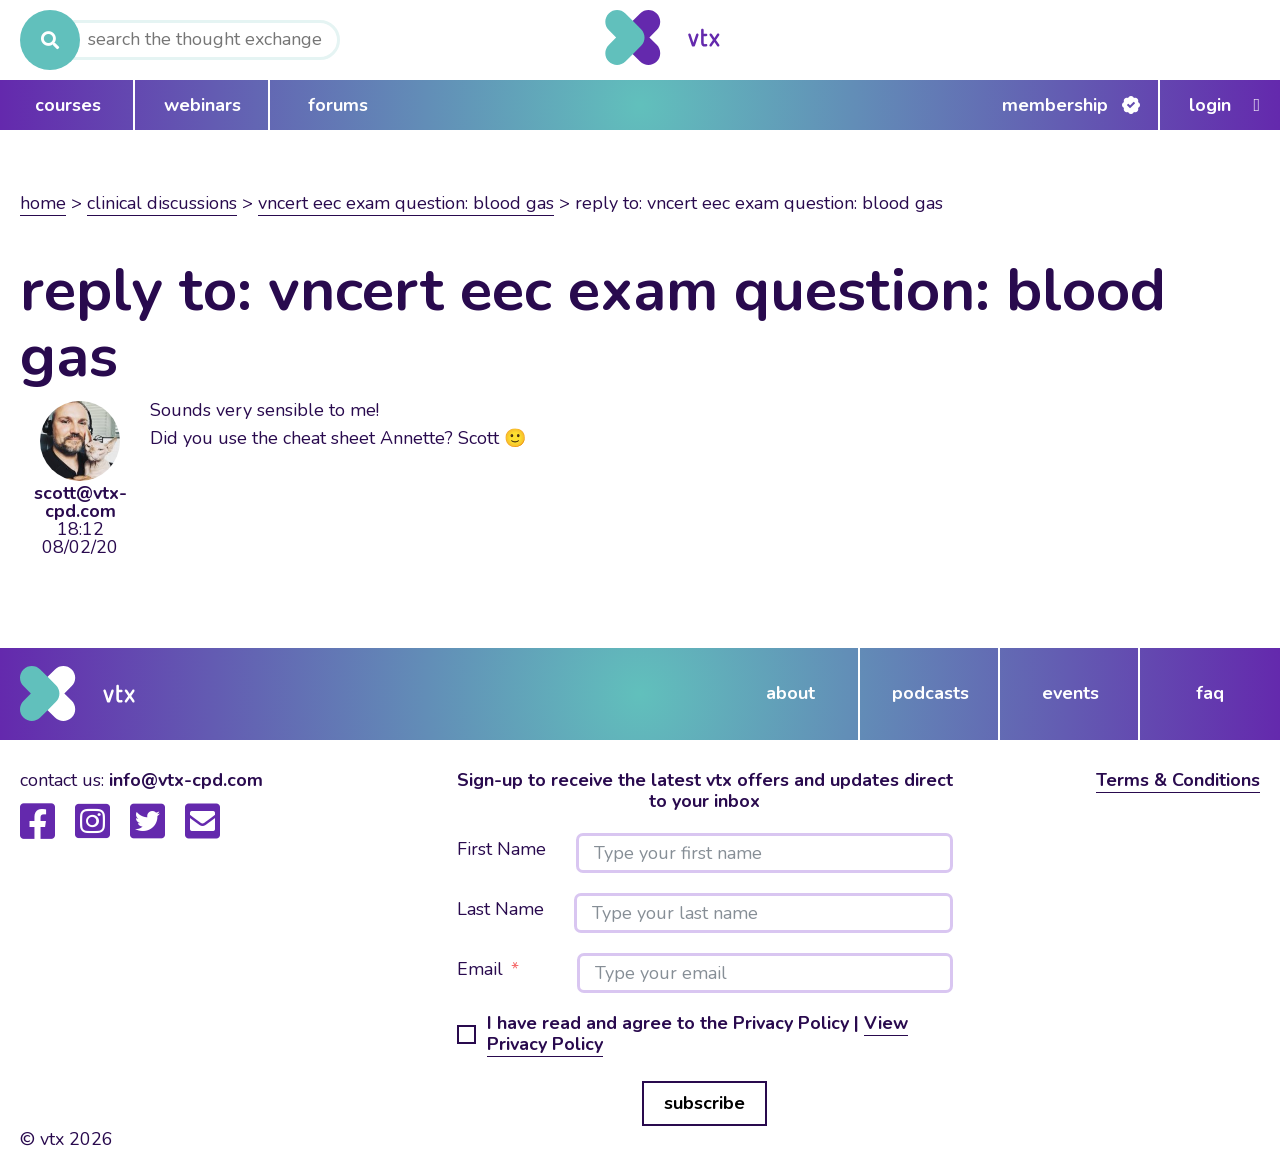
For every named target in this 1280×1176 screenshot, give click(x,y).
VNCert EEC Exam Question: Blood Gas (406, 203)
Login (1210, 105)
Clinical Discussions (162, 203)
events (1070, 693)
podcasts (930, 693)
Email (480, 970)
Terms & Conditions (1178, 780)
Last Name (500, 910)
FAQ (1210, 693)
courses (68, 105)
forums (338, 105)
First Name (501, 850)
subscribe (704, 1103)
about (790, 693)
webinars (202, 105)
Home (43, 203)
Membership (1055, 105)
